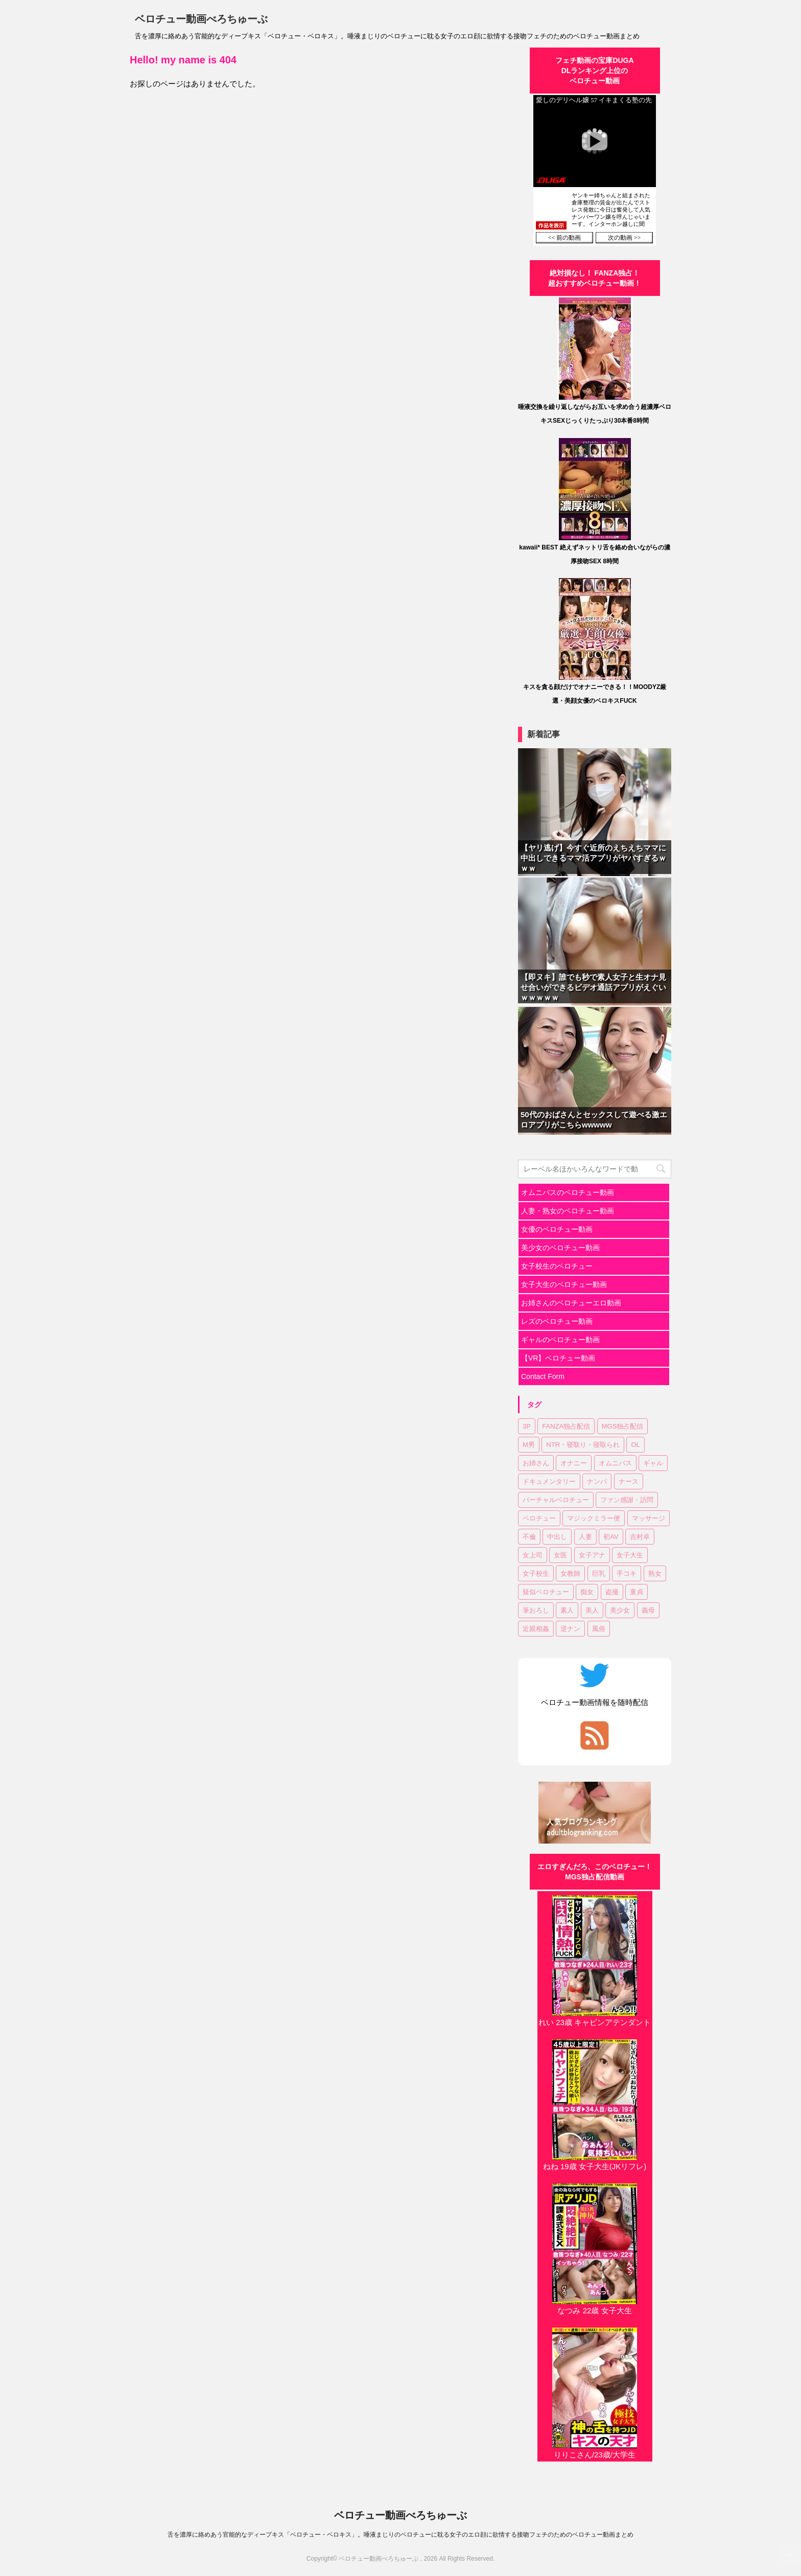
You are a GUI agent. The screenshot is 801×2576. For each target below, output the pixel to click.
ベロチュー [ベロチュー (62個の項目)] (539, 1518)
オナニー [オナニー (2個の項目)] (573, 1463)
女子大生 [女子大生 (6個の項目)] (630, 1555)
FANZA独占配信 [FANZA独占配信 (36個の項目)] (566, 1426)
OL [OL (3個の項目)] (635, 1444)
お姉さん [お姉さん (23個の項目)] (536, 1463)
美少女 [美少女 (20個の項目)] (620, 1610)
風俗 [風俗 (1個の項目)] (598, 1628)
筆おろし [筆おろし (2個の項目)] (536, 1610)
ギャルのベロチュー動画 (560, 1340)
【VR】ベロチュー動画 (558, 1358)
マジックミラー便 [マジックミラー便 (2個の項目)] (593, 1518)
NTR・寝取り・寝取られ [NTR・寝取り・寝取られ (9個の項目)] (583, 1444)
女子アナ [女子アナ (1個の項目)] (592, 1555)
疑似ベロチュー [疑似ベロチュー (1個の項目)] (546, 1592)
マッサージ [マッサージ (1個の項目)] (648, 1518)
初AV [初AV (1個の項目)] (610, 1536)
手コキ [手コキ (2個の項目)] (627, 1573)
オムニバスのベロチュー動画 (567, 1192)
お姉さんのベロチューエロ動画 (571, 1303)
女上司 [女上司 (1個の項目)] (533, 1555)
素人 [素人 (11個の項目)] (567, 1610)
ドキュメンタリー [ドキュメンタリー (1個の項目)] (549, 1481)
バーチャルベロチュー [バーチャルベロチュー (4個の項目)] (556, 1500)
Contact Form (542, 1376)
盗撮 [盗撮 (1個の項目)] (612, 1592)
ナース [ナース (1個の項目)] (629, 1481)
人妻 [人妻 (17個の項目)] (585, 1536)
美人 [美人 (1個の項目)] (592, 1610)
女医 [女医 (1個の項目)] (560, 1555)
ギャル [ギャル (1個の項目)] (653, 1463)
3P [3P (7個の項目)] (527, 1426)
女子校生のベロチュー (557, 1266)
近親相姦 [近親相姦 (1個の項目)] (536, 1628)
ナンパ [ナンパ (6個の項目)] (597, 1481)
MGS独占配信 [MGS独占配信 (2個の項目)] (623, 1426)
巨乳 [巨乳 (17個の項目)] (598, 1573)
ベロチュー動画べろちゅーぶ (201, 19)
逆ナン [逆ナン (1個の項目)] (570, 1628)
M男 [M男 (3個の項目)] (529, 1444)
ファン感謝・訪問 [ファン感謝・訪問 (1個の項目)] (626, 1500)
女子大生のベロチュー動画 (564, 1284)
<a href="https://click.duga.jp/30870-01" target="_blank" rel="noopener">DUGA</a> (594, 170)
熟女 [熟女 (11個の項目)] (655, 1573)
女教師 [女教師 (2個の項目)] (570, 1573)
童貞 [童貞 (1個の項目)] (636, 1592)
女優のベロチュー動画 (557, 1229)
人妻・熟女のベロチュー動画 (567, 1211)
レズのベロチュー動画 (557, 1321)
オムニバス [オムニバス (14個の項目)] (615, 1463)
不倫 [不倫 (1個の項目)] (529, 1536)
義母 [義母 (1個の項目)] (648, 1610)
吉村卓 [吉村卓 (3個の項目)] (640, 1536)
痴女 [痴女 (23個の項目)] (587, 1592)
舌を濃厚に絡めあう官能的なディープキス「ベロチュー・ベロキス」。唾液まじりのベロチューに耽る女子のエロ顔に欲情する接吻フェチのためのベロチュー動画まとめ (400, 2534)
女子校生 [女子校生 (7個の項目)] (536, 1573)
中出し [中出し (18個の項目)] (557, 1536)
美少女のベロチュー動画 (560, 1248)
